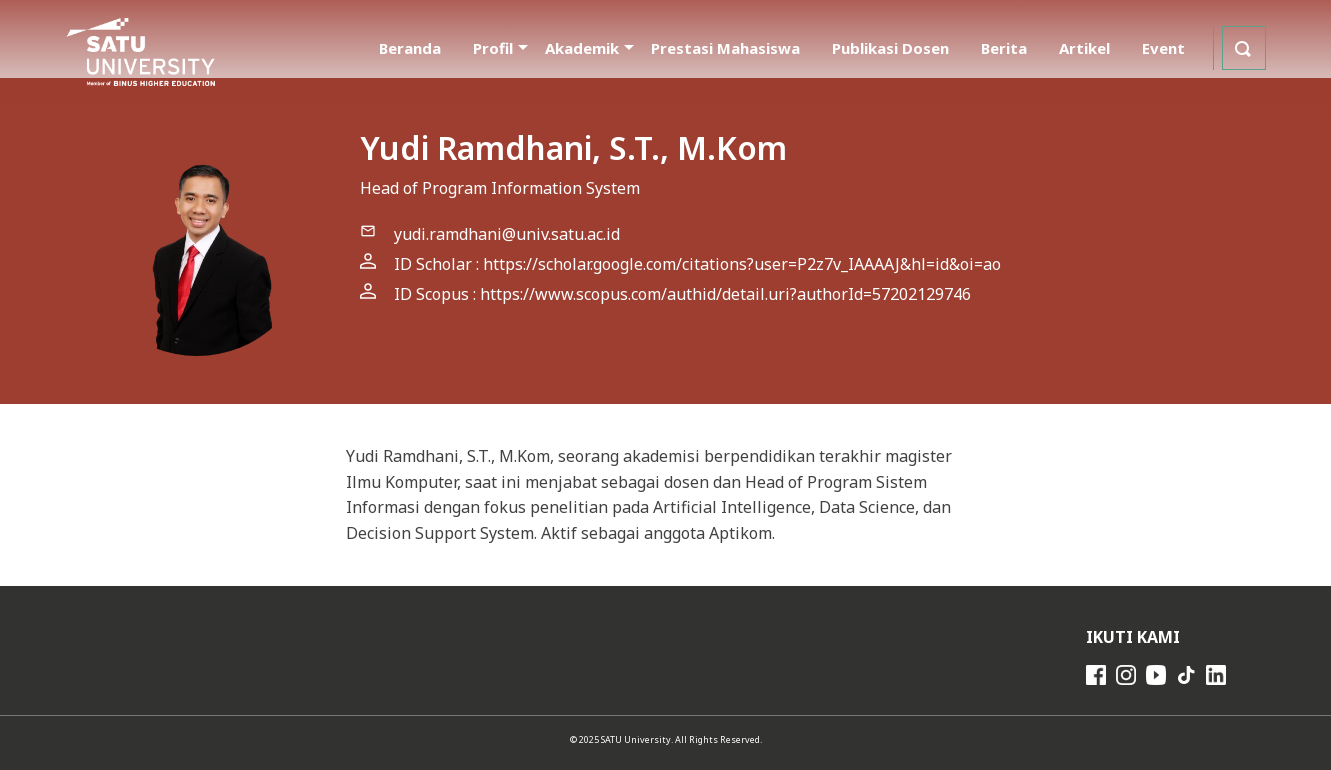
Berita (1004, 48)
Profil (493, 48)
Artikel (1084, 48)
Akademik (582, 48)
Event (1163, 48)
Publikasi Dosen (890, 48)
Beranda (410, 48)
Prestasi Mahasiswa (725, 48)
